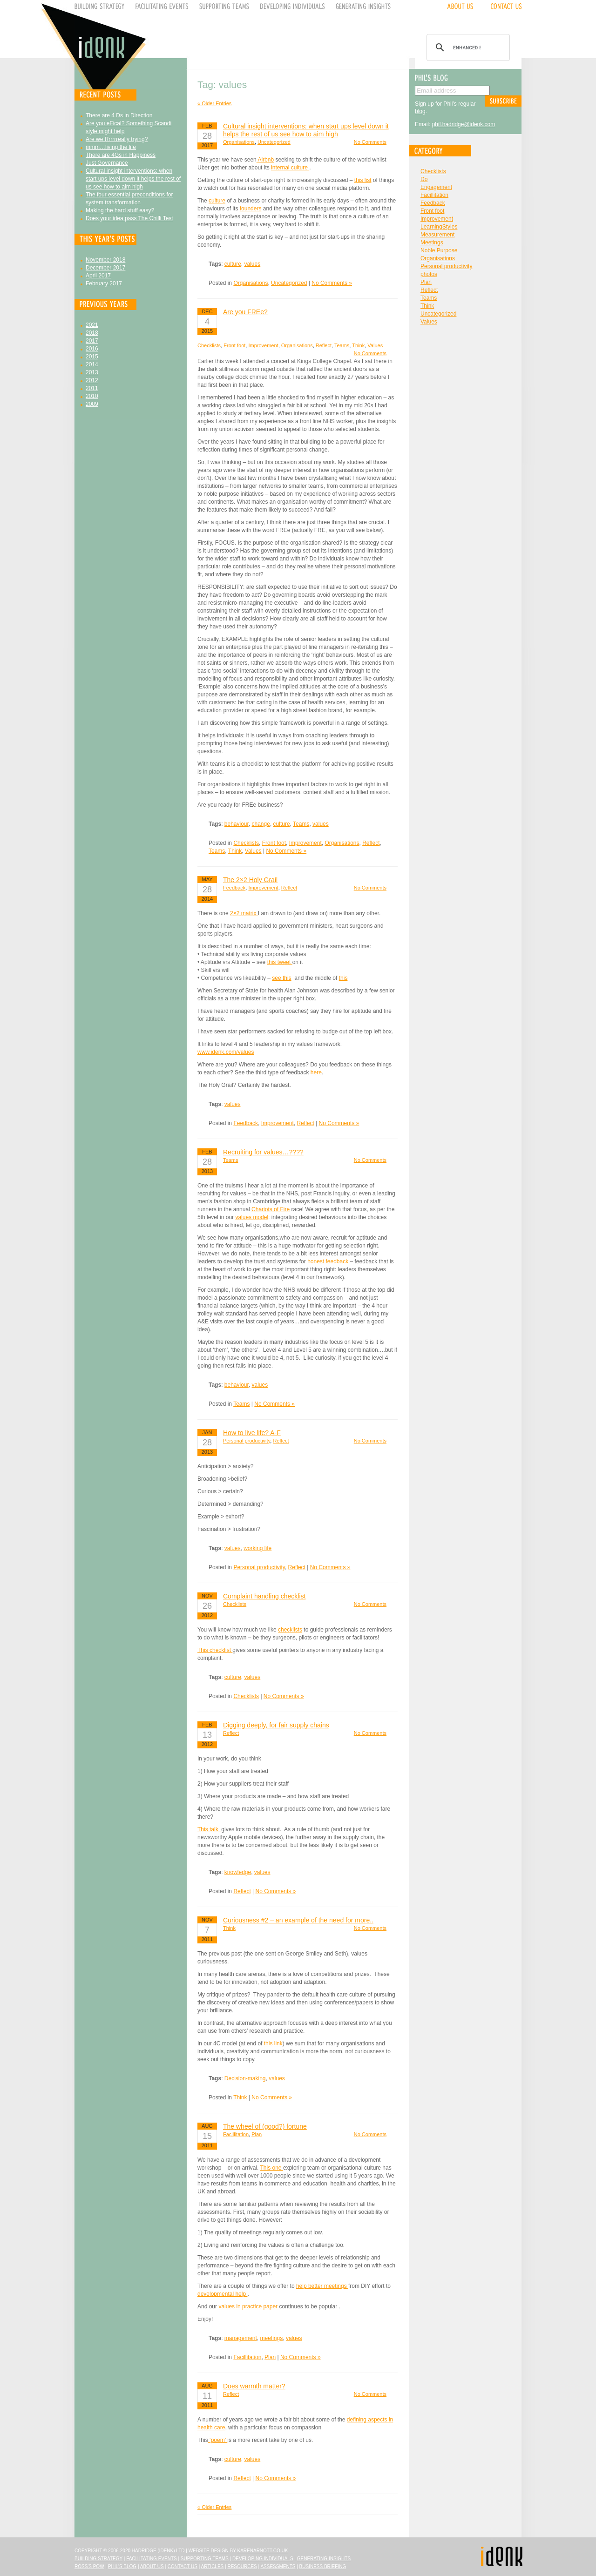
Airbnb (265, 159)
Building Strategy (98, 2558)
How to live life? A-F (252, 1432)
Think (358, 345)
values (252, 264)
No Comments (370, 142)
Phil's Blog (122, 2566)
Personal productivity (246, 1440)
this (343, 978)
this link (273, 2043)
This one (271, 2168)
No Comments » (332, 283)
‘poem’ (218, 2440)
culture (217, 200)
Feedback (234, 887)
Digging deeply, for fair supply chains (276, 1725)
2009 (92, 404)
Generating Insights (324, 2558)
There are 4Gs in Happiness (121, 155)
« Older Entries (214, 103)
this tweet (279, 962)
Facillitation (236, 2134)
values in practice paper (248, 2306)
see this (281, 978)
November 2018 (105, 259)
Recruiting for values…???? (263, 1152)
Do (423, 179)
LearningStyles (438, 226)
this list (363, 180)
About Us (152, 2566)
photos (428, 274)
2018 (92, 333)
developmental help (222, 2294)
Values (375, 345)
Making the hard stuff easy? (120, 210)
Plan (256, 2134)
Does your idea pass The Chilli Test (129, 218)
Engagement (436, 187)
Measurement (437, 234)
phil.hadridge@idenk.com (463, 124)
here (316, 1072)
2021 (92, 325)
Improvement (263, 345)
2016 (92, 348)
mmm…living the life (111, 147)
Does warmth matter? (254, 2386)
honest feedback (328, 1261)
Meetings (431, 242)
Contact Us (182, 2566)
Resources (242, 2566)
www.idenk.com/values (225, 1052)
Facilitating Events (151, 2558)
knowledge (237, 1872)
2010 (92, 396)
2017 (92, 340)
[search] (467, 47)
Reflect (324, 345)
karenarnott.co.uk (262, 2550)
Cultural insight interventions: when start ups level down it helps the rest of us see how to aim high (133, 179)
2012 (92, 380)
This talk (209, 1829)
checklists (290, 1629)
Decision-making (245, 2078)
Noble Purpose (438, 250)
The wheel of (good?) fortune (265, 2126)
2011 (92, 388)
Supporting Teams (205, 2558)
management (240, 2338)
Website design (209, 2550)
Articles (212, 2566)
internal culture (290, 167)
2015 (92, 356)
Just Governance (107, 163)
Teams (341, 345)
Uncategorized (274, 142)
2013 (92, 372)
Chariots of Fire (270, 1209)
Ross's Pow (89, 2566)
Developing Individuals (262, 2558)
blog (420, 111)
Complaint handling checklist (264, 1596)
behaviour (236, 824)
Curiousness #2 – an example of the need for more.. (298, 1920)
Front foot (234, 345)
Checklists (209, 345)
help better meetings (322, 2286)
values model (251, 1217)
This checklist (214, 1650)
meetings (271, 2338)
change (261, 824)
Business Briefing (322, 2566)
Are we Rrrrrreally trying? (117, 139)
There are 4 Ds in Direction (119, 115)
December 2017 (105, 267)
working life (257, 1548)
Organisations (239, 142)
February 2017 (104, 283)
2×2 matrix (244, 913)
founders (251, 208)
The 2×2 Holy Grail (250, 879)
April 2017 (98, 275)
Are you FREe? (245, 312)
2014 (92, 364)
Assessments (277, 2566)
